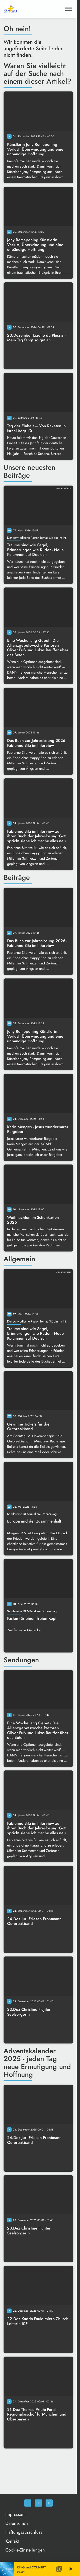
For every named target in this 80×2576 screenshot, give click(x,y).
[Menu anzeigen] (68, 8)
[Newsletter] (49, 2503)
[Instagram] (38, 2503)
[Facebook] (27, 2503)
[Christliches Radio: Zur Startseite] (21, 8)
